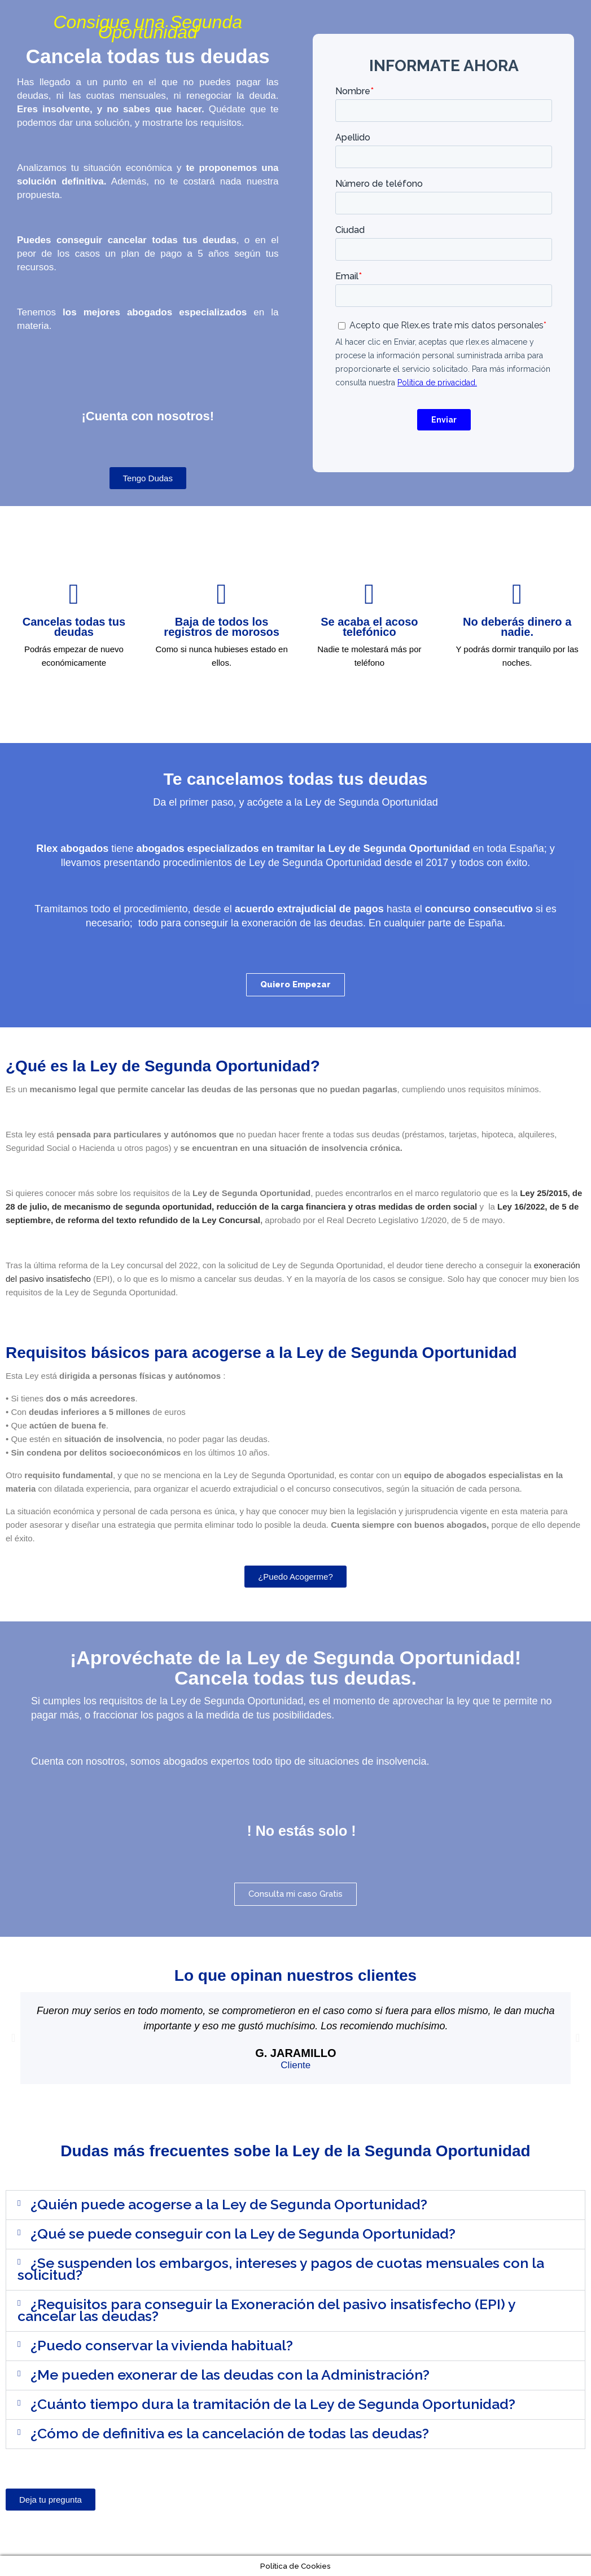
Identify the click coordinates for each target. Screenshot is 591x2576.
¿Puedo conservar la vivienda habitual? (161, 2345)
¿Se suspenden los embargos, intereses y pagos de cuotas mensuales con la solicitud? (280, 2268)
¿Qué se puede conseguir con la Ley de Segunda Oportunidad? (243, 2233)
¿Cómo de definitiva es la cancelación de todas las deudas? (229, 2433)
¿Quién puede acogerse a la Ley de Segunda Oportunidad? (228, 2204)
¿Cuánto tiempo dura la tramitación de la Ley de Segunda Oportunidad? (272, 2403)
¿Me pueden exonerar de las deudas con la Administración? (230, 2374)
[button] (13, 2037)
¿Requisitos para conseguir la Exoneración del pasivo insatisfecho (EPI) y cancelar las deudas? (266, 2310)
